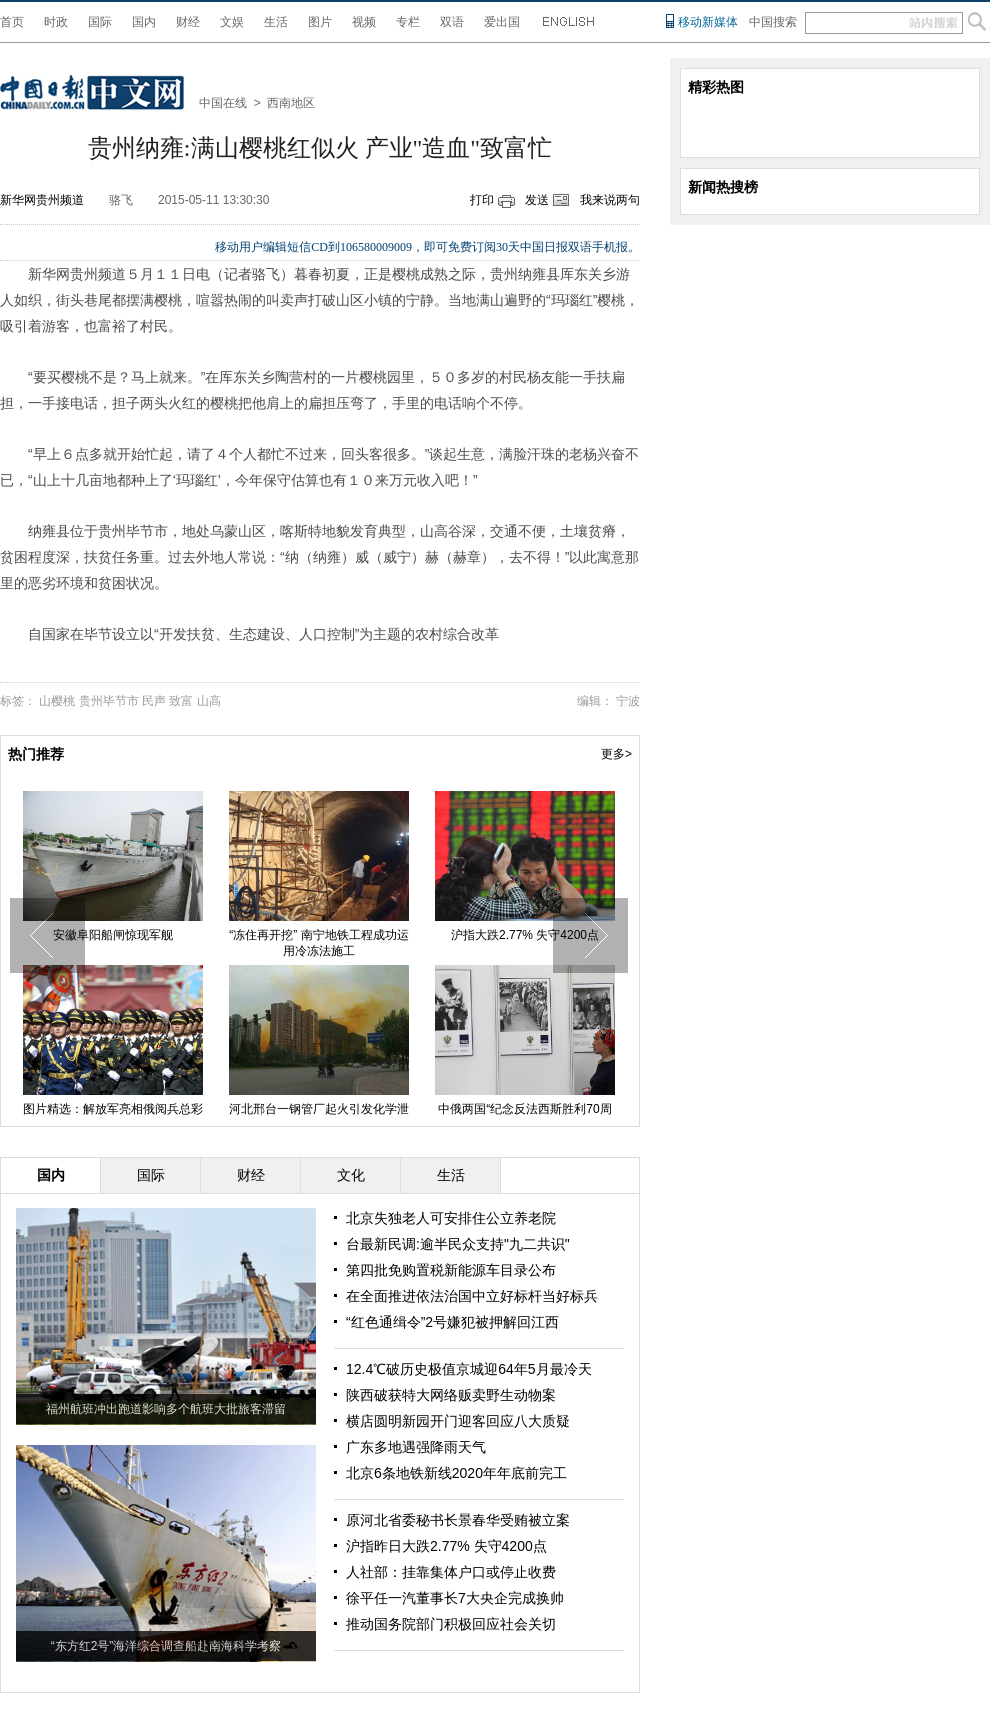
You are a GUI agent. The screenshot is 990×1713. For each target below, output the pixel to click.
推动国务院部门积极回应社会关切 (451, 1624)
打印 (482, 200)
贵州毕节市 (109, 701)
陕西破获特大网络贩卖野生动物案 (451, 1395)
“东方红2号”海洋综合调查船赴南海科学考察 (166, 1646)
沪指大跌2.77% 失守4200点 (525, 935)
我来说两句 (610, 200)
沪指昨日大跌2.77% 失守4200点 (446, 1546)
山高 (209, 701)
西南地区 (291, 103)
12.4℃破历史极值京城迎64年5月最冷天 (469, 1369)
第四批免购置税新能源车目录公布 (451, 1270)
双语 (452, 22)
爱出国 (502, 22)
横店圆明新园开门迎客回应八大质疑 (458, 1421)
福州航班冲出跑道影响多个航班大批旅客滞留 (166, 1409)
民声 (154, 701)
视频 (364, 22)
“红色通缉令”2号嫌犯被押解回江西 (452, 1322)
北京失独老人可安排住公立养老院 (451, 1218)
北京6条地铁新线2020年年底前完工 (456, 1473)
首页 (12, 22)
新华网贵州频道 (42, 200)
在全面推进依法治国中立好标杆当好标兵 (472, 1296)
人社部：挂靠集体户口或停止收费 (451, 1572)
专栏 (408, 22)
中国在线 (223, 103)
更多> (616, 754)
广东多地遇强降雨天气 (416, 1447)
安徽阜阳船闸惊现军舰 (113, 935)
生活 (276, 22)
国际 (100, 22)
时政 (56, 22)
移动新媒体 (708, 22)
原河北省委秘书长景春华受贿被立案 (458, 1520)
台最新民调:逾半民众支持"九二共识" (458, 1244)
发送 (537, 200)
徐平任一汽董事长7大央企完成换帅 (455, 1598)
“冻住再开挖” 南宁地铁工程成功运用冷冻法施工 (318, 943)
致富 (181, 701)
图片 (320, 22)
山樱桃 (57, 701)
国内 (144, 22)
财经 (188, 22)
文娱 (232, 22)
